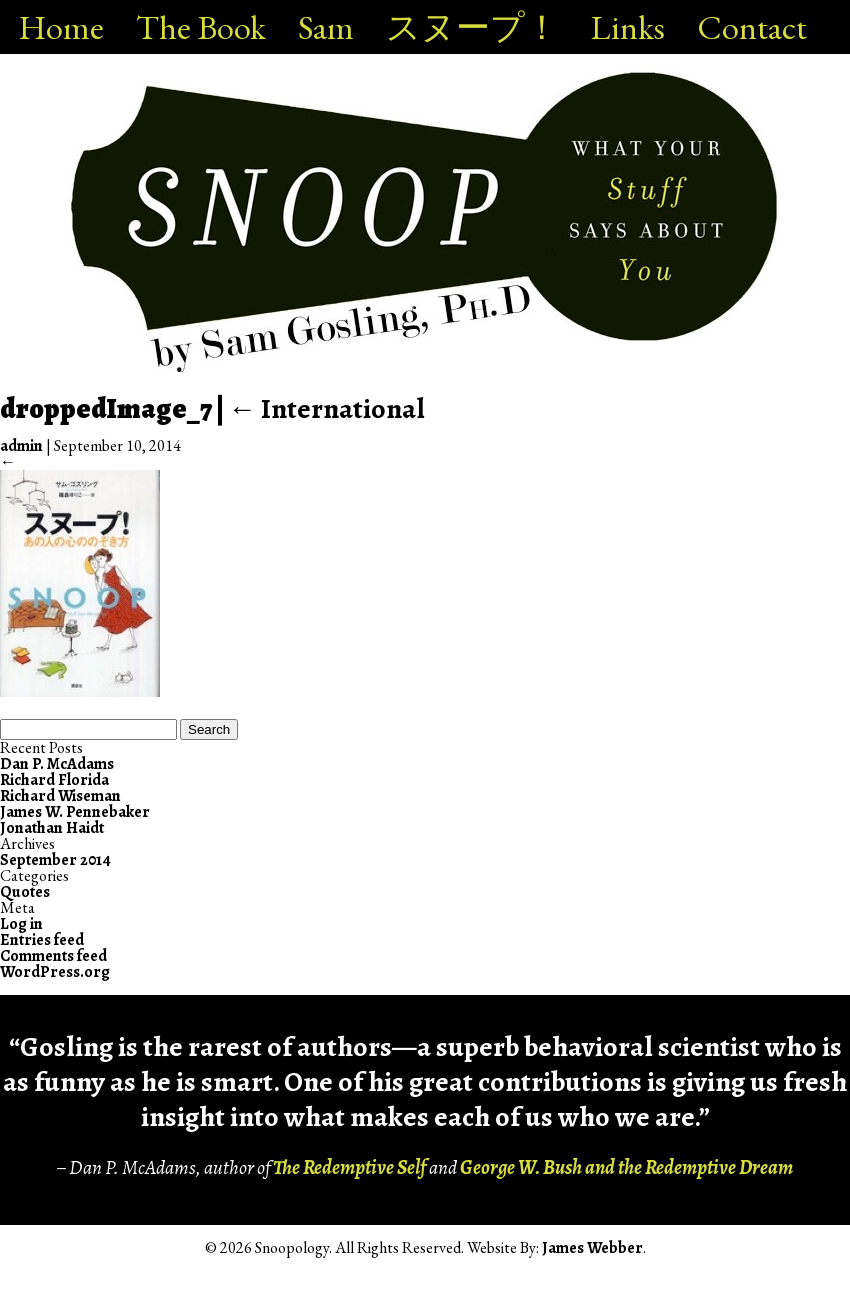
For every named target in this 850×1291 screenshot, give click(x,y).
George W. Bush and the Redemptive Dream (626, 1167)
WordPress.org (55, 972)
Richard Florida (54, 780)
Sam (326, 27)
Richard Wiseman (60, 796)
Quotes (25, 892)
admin (21, 446)
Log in (21, 924)
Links (628, 27)
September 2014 (55, 860)
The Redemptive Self (349, 1167)
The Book (201, 27)
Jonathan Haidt (52, 828)
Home (61, 27)
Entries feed (42, 940)
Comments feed (53, 956)
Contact (752, 27)
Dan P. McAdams (57, 764)
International (326, 409)
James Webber (592, 1248)
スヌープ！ (472, 27)
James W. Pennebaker (75, 812)
